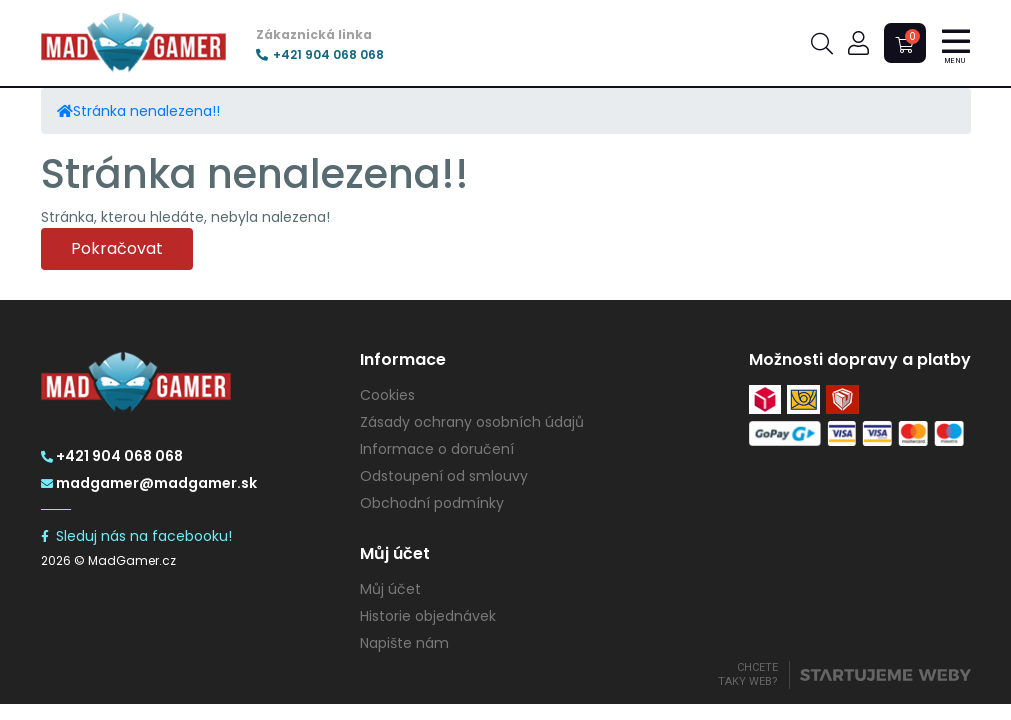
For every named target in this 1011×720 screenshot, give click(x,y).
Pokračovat (117, 248)
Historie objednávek (428, 616)
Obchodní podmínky (432, 503)
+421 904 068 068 (320, 55)
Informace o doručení (437, 449)
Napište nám (404, 643)
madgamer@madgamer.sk (149, 483)
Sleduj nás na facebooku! (136, 536)
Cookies (387, 395)
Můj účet (390, 589)
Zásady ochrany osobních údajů (472, 422)
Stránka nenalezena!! (146, 111)
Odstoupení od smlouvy (444, 476)
